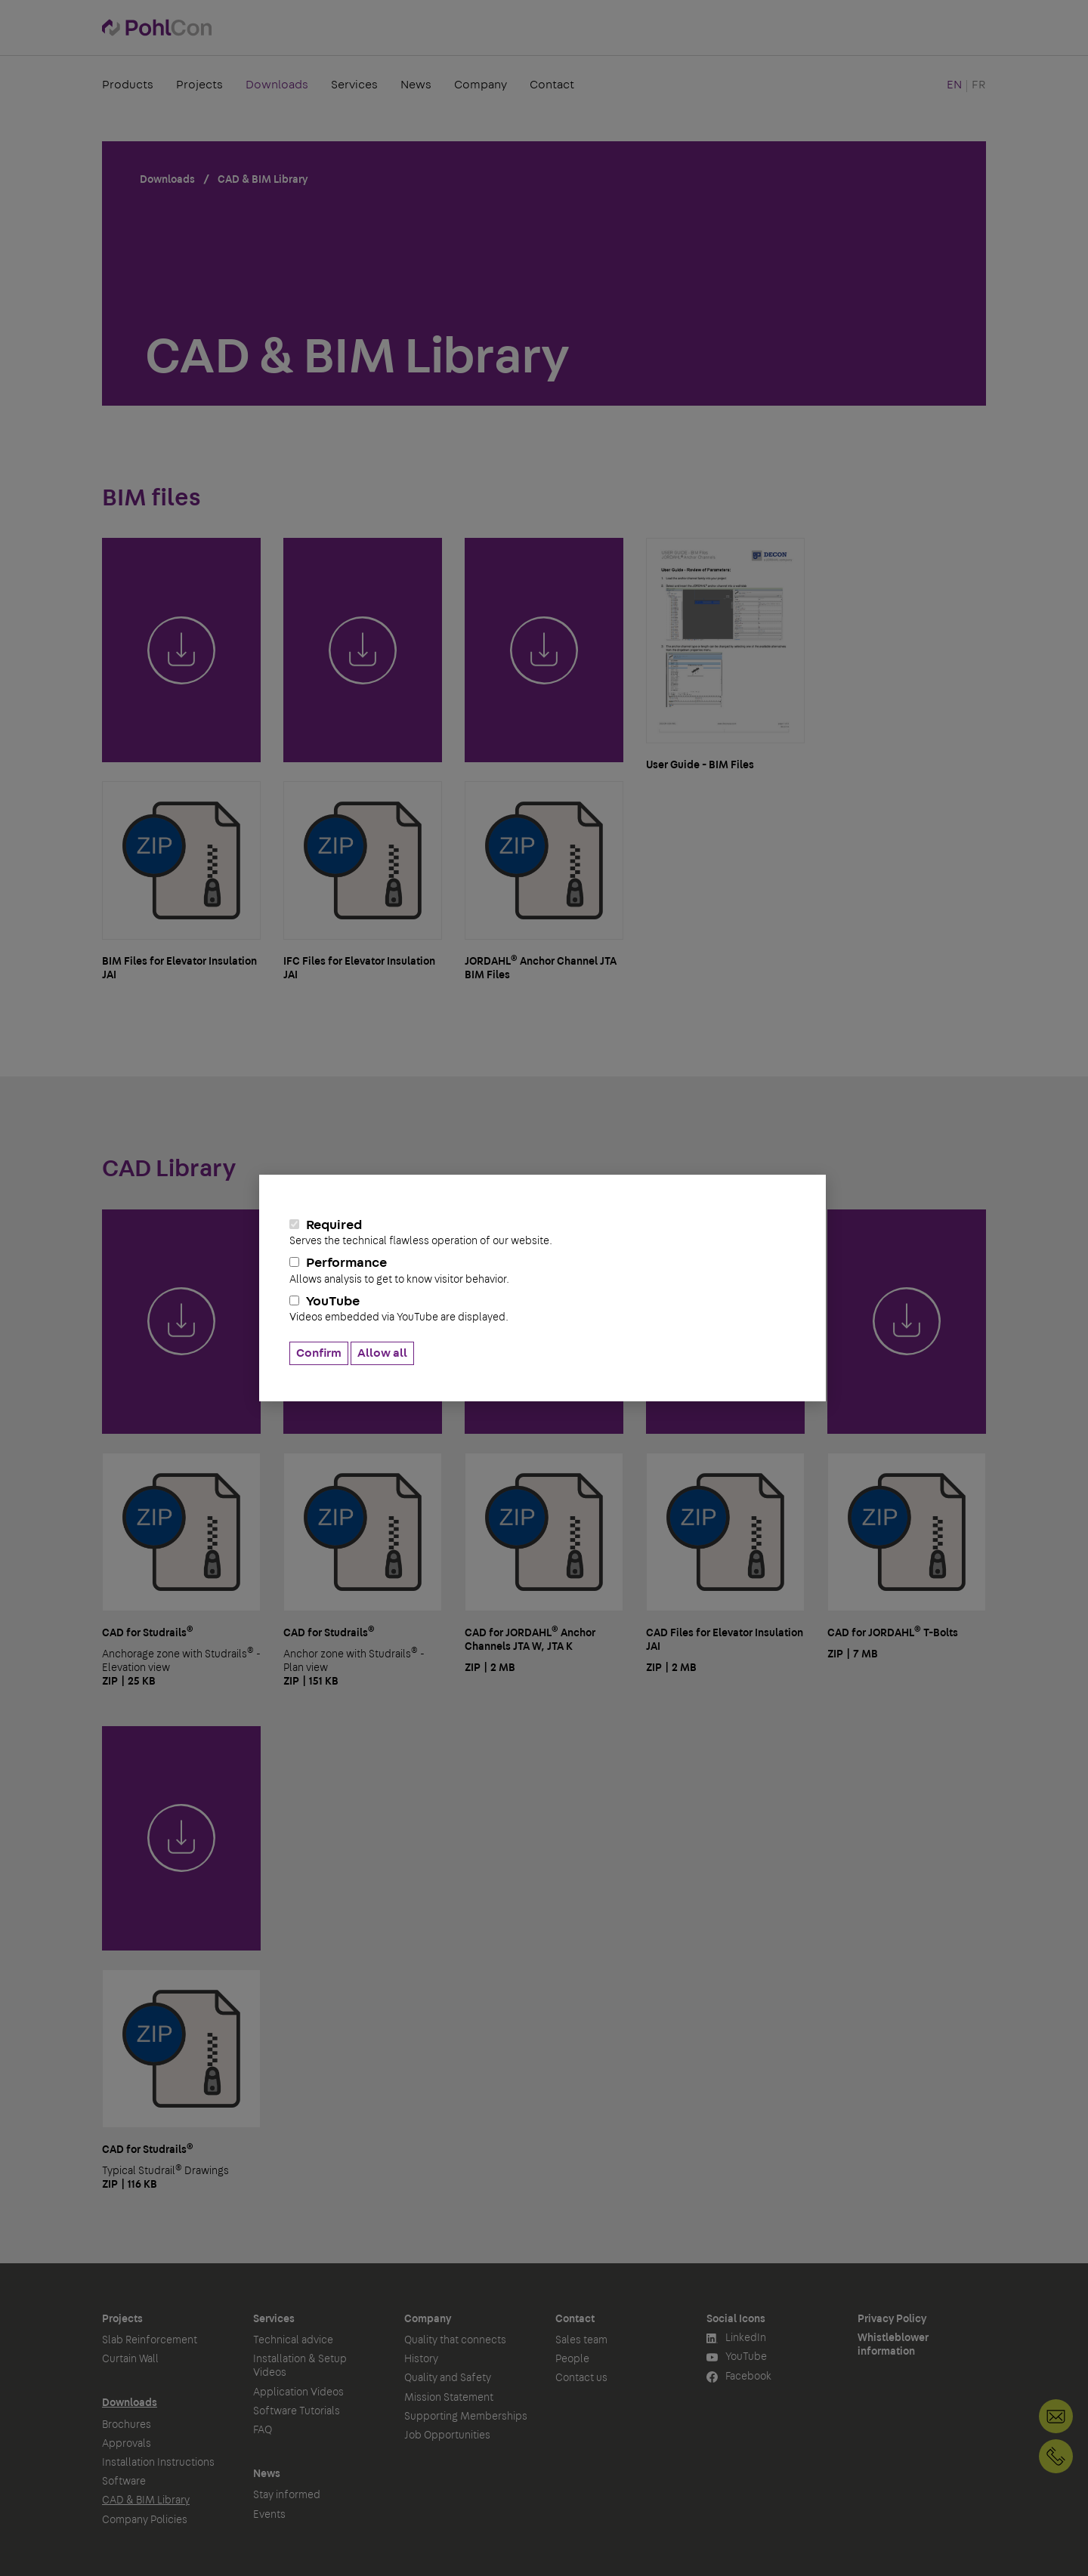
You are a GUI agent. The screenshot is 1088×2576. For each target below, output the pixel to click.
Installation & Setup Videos (300, 2366)
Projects (199, 86)
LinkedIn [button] (736, 2338)
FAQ (262, 2430)
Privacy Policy (892, 2319)
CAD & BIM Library (146, 2500)
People (572, 2359)
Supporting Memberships (465, 2416)
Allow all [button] (382, 1353)
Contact (552, 86)
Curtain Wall (130, 2359)
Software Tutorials (296, 2411)
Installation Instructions (158, 2462)
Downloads (277, 86)
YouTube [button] (736, 2357)
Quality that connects (455, 2340)
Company (480, 86)
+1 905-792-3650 (1056, 2456)
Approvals (126, 2444)
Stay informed (286, 2495)
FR (979, 86)
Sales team (581, 2340)
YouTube (542, 1309)
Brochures (126, 2425)
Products (127, 86)
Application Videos (298, 2392)
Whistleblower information (893, 2345)
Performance (542, 1270)
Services (354, 86)
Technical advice (293, 2340)
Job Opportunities (447, 2435)
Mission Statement (448, 2397)
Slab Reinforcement (149, 2340)
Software (124, 2481)
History (421, 2359)
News (415, 86)
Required (542, 1233)
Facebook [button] (738, 2377)
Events (269, 2515)
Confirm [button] (319, 1353)
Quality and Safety (447, 2378)
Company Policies (144, 2520)
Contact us (581, 2378)
